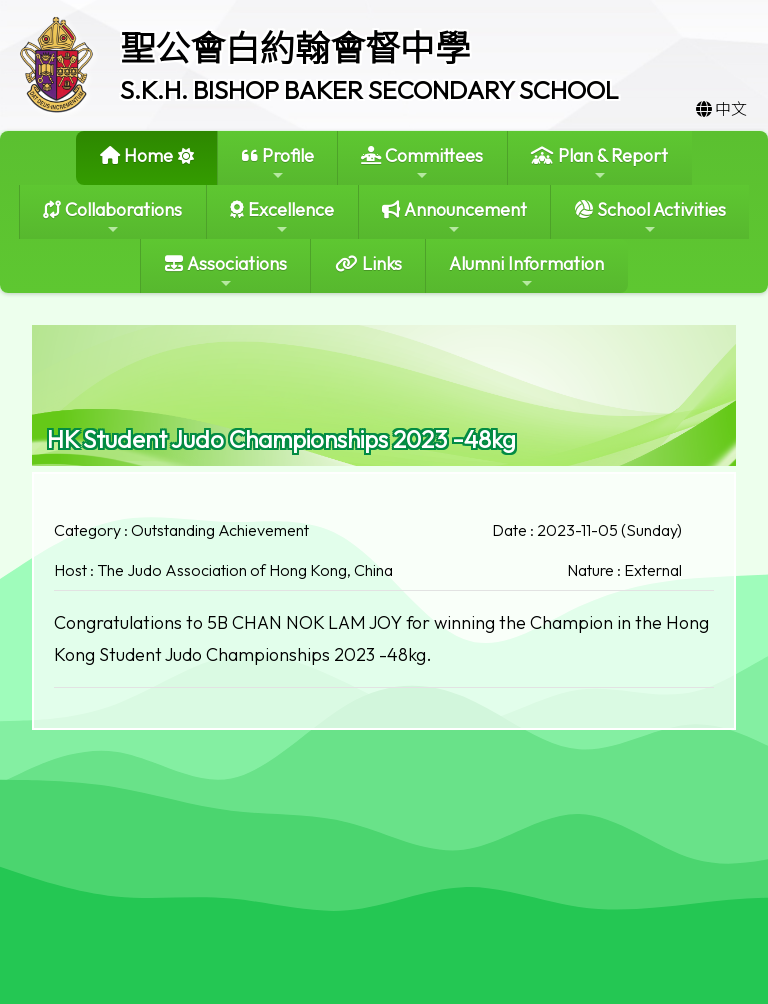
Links (368, 263)
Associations (226, 271)
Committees (422, 163)
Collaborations (112, 217)
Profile (278, 163)
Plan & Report (599, 163)
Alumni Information (526, 271)
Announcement (454, 217)
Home (136, 155)
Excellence (282, 217)
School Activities (650, 217)
